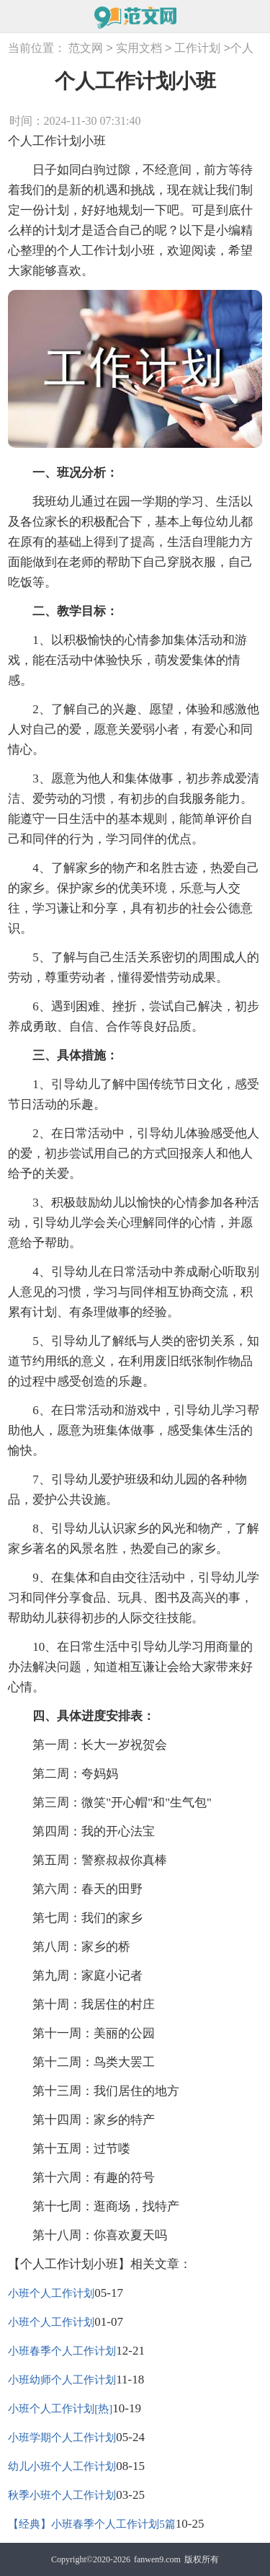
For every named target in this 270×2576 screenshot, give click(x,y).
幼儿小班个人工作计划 (62, 2466)
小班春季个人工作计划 (62, 2351)
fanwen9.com (157, 2559)
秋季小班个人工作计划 (62, 2495)
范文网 (85, 49)
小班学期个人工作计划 (62, 2437)
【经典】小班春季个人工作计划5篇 (92, 2524)
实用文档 (139, 49)
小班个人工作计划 (51, 2293)
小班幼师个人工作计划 (62, 2380)
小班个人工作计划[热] (60, 2408)
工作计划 (197, 49)
